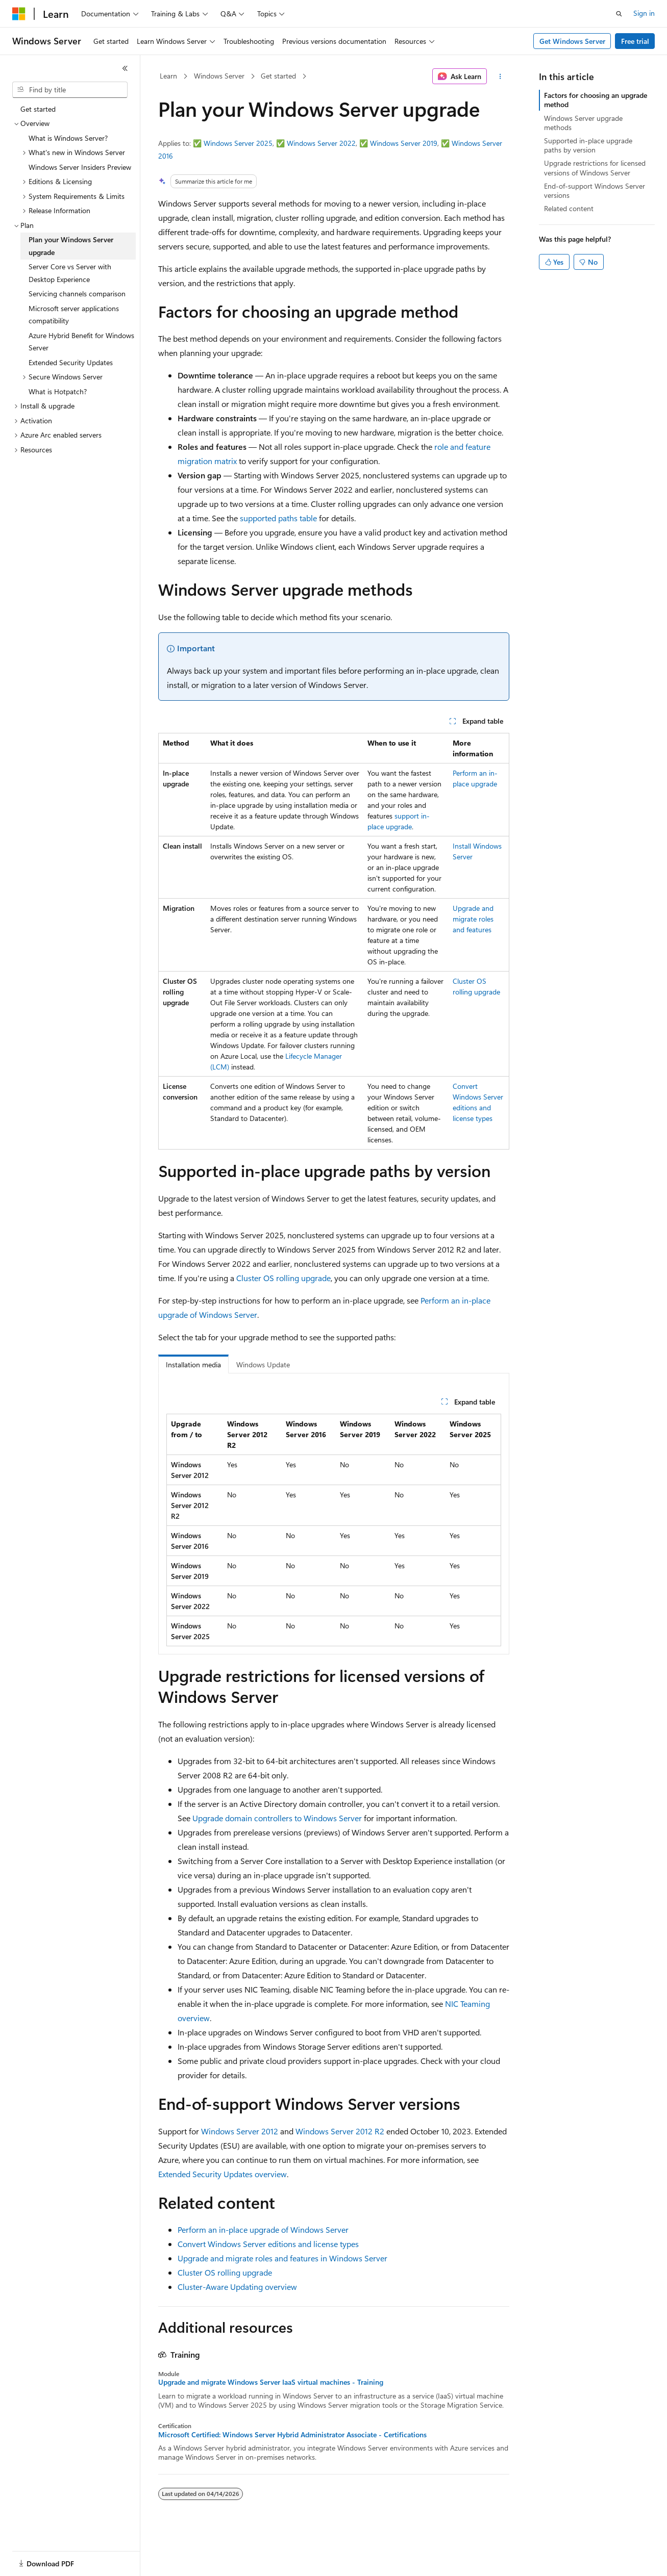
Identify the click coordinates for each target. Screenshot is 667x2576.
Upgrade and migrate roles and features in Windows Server (282, 2258)
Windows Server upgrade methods (583, 122)
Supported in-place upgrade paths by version (588, 145)
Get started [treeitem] (38, 109)
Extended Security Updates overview (222, 2174)
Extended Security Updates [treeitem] (71, 362)
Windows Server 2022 (321, 143)
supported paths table (278, 518)
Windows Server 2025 (238, 143)
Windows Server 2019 (403, 143)
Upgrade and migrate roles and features (473, 918)
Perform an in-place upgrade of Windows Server (263, 2229)
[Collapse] (125, 68)
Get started (278, 76)
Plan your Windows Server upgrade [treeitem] (71, 246)
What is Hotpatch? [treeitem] (58, 391)
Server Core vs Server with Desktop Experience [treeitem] (70, 273)
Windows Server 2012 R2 (339, 2131)
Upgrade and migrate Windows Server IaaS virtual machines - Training (270, 2382)
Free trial (635, 41)
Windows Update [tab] (263, 1364)
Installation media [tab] (193, 1364)
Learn (168, 76)
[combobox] (70, 90)
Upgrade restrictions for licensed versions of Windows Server (595, 167)
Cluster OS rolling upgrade (283, 1277)
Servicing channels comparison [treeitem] (77, 293)
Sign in (644, 13)
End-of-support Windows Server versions (594, 190)
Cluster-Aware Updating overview (237, 2286)
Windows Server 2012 (239, 2131)
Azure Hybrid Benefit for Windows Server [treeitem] (81, 341)
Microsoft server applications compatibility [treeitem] (74, 314)
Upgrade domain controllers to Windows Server (277, 1818)
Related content (569, 208)
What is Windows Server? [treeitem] (68, 138)
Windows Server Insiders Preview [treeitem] (80, 167)
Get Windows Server (572, 41)
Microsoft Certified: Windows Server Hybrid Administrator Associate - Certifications (292, 2434)
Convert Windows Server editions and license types (268, 2243)
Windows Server (219, 76)
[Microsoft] (19, 13)
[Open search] (619, 14)
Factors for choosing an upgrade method (595, 99)
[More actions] (500, 76)
